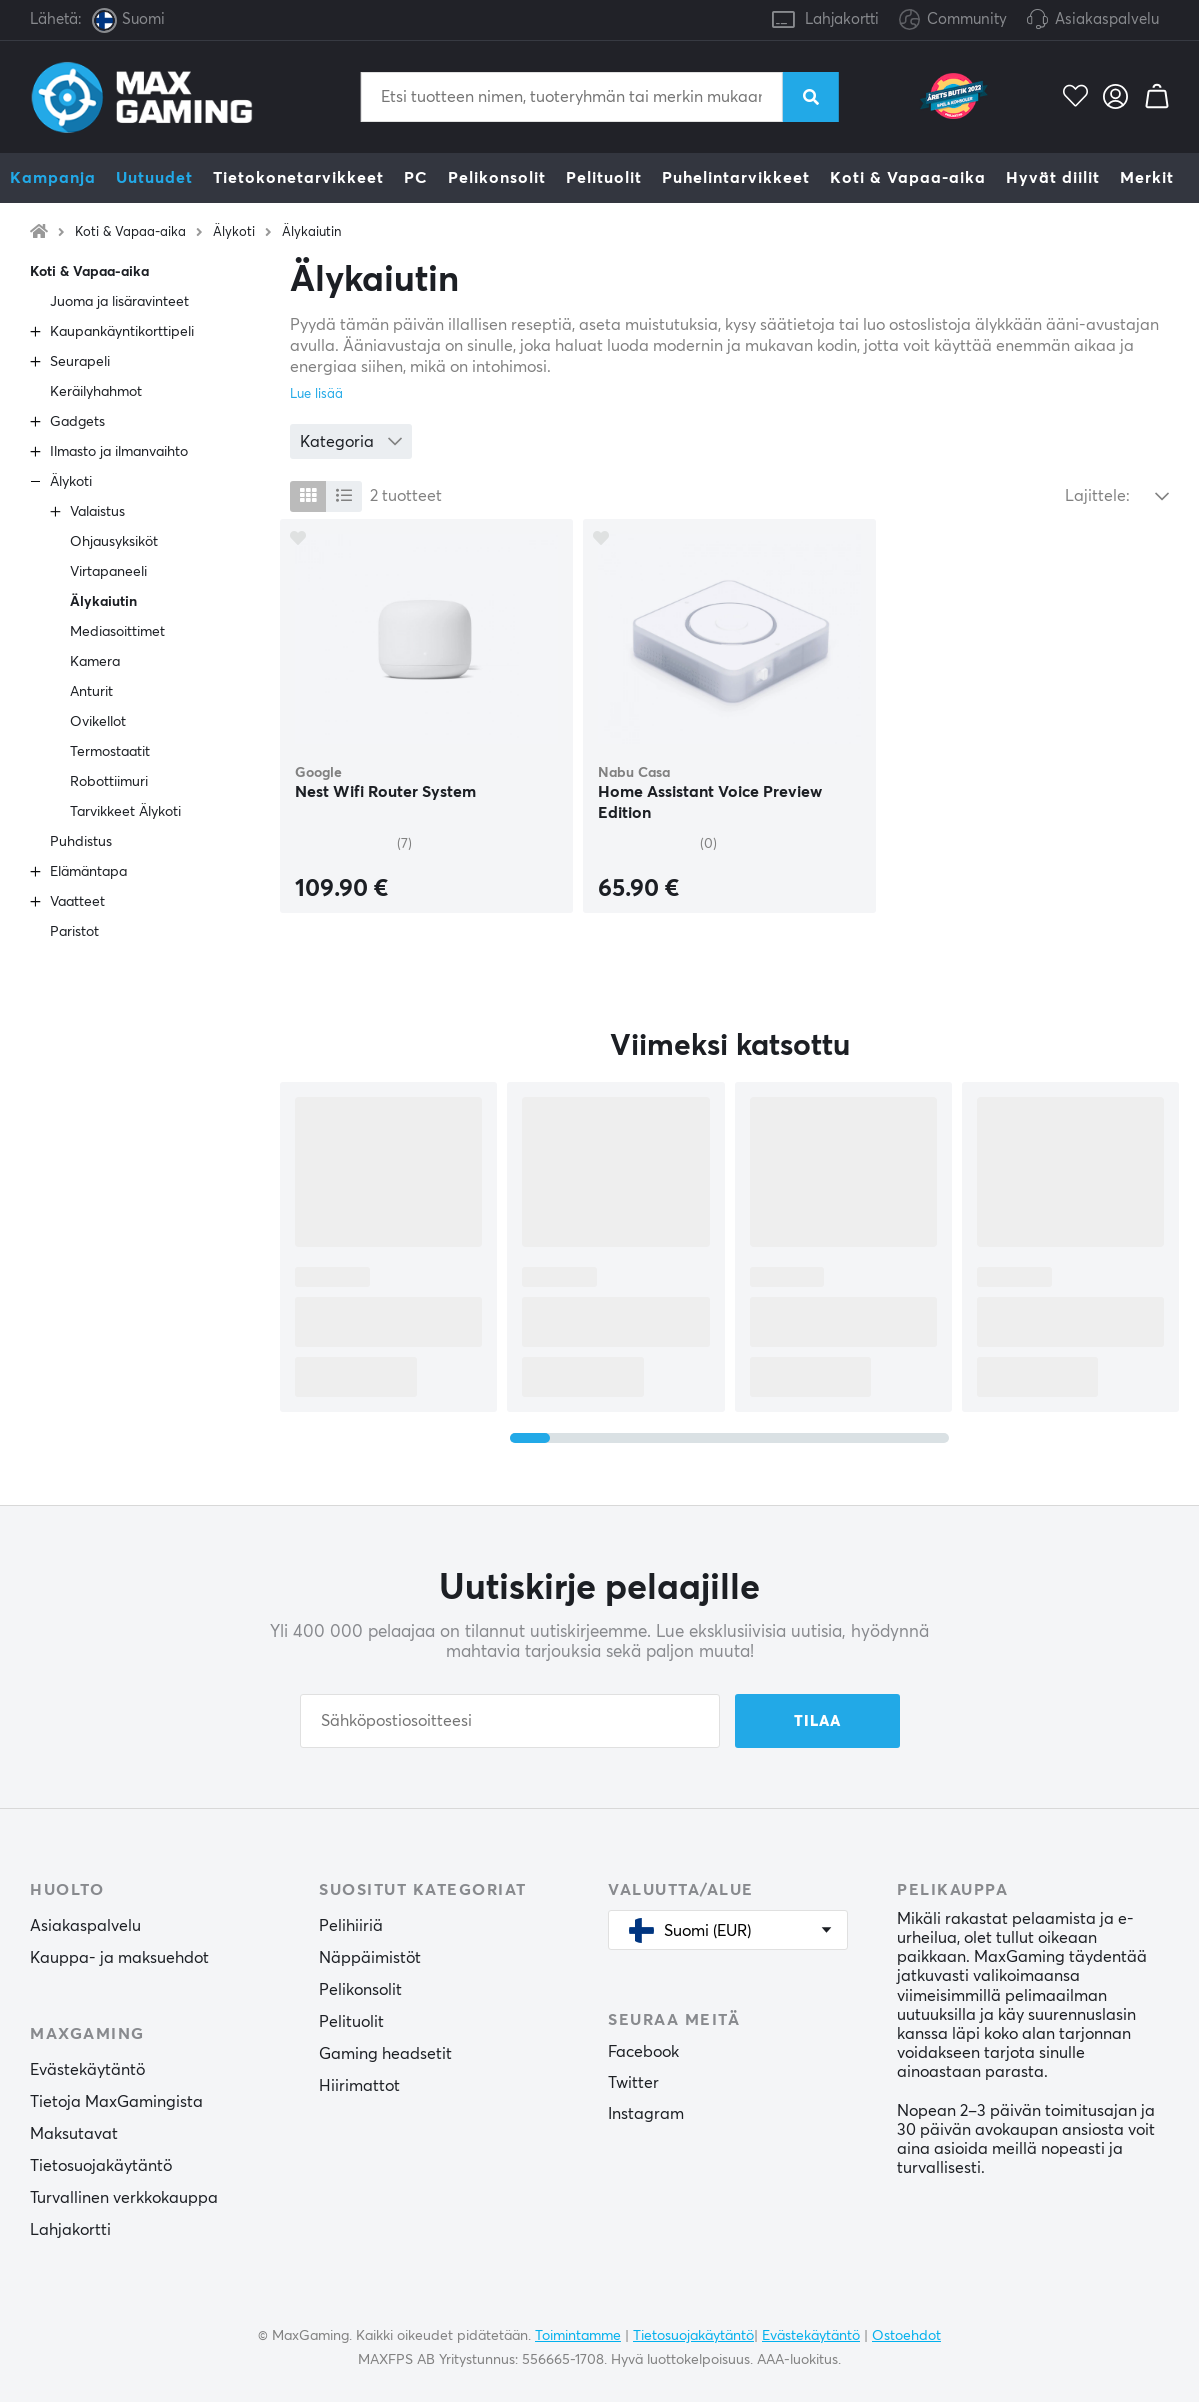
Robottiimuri (109, 782)
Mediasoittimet (117, 632)
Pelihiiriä (351, 1926)
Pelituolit (604, 178)
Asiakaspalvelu (1107, 19)
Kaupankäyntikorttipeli (122, 332)
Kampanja (53, 178)
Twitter (633, 2083)
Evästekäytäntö (87, 2070)
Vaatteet (77, 902)
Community (953, 20)
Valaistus (97, 512)
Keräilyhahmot (96, 392)
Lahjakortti (842, 19)
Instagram (646, 2114)
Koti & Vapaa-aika (908, 178)
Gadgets (77, 422)
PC (416, 178)
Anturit (91, 692)
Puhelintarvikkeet (736, 178)
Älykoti (234, 232)
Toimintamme (578, 2336)
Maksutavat (74, 2134)
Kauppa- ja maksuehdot (119, 1958)
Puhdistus (81, 842)
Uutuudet (154, 178)
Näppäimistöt (370, 1958)
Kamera (95, 662)
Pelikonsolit (497, 178)
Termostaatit (110, 752)
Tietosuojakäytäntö (101, 2166)
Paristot (74, 932)
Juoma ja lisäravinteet (119, 302)
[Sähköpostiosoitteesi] (510, 1721)
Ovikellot (98, 722)
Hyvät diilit (1053, 178)
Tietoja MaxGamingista (116, 2102)
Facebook (643, 2052)
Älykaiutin (311, 232)
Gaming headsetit (385, 2054)
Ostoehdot (906, 2336)
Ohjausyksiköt (114, 542)
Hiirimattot (359, 2086)
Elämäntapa (88, 872)
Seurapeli (80, 362)
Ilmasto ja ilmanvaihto (119, 452)
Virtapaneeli (108, 572)
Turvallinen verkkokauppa (124, 2198)
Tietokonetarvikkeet (298, 178)
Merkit (1147, 178)
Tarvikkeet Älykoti (125, 812)
